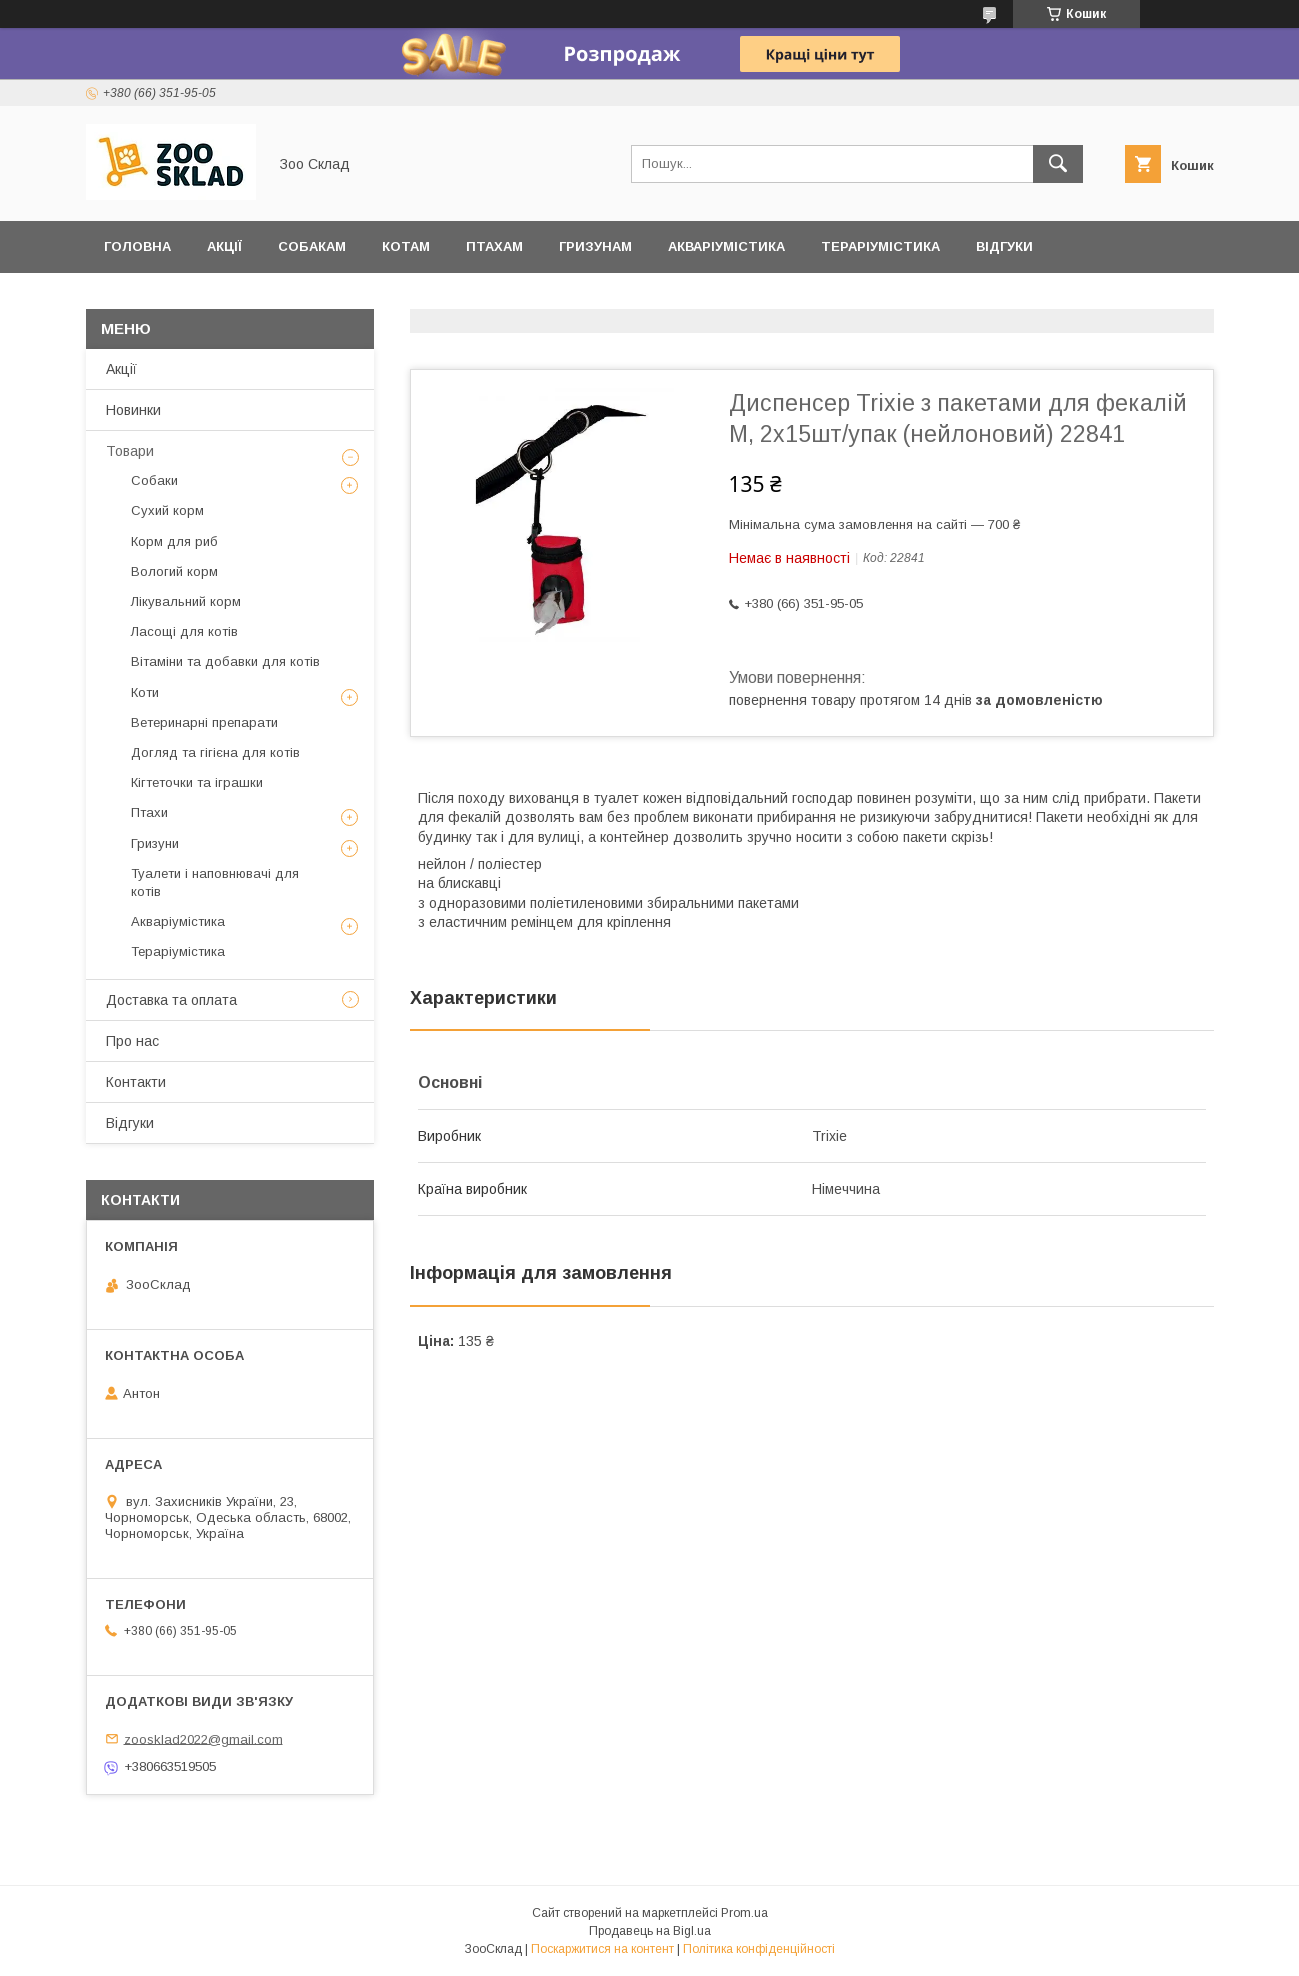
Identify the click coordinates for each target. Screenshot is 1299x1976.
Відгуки (1004, 246)
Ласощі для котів (184, 631)
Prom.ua (744, 1913)
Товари (130, 451)
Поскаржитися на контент (602, 1949)
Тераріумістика (880, 246)
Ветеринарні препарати (204, 722)
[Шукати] (1058, 164)
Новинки (133, 410)
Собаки (154, 480)
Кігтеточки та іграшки (197, 782)
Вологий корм (174, 571)
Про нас (132, 1041)
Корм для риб (174, 541)
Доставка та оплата (183, 298)
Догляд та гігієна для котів (215, 752)
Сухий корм (167, 510)
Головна (137, 246)
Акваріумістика (726, 246)
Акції (224, 246)
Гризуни (155, 843)
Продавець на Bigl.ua (650, 1931)
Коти (145, 692)
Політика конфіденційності (759, 1949)
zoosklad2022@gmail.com (203, 1738)
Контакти (136, 1082)
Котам (406, 246)
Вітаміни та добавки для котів (225, 661)
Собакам (312, 246)
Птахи (149, 812)
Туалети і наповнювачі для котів (215, 882)
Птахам (494, 246)
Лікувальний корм (186, 601)
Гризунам (595, 246)
